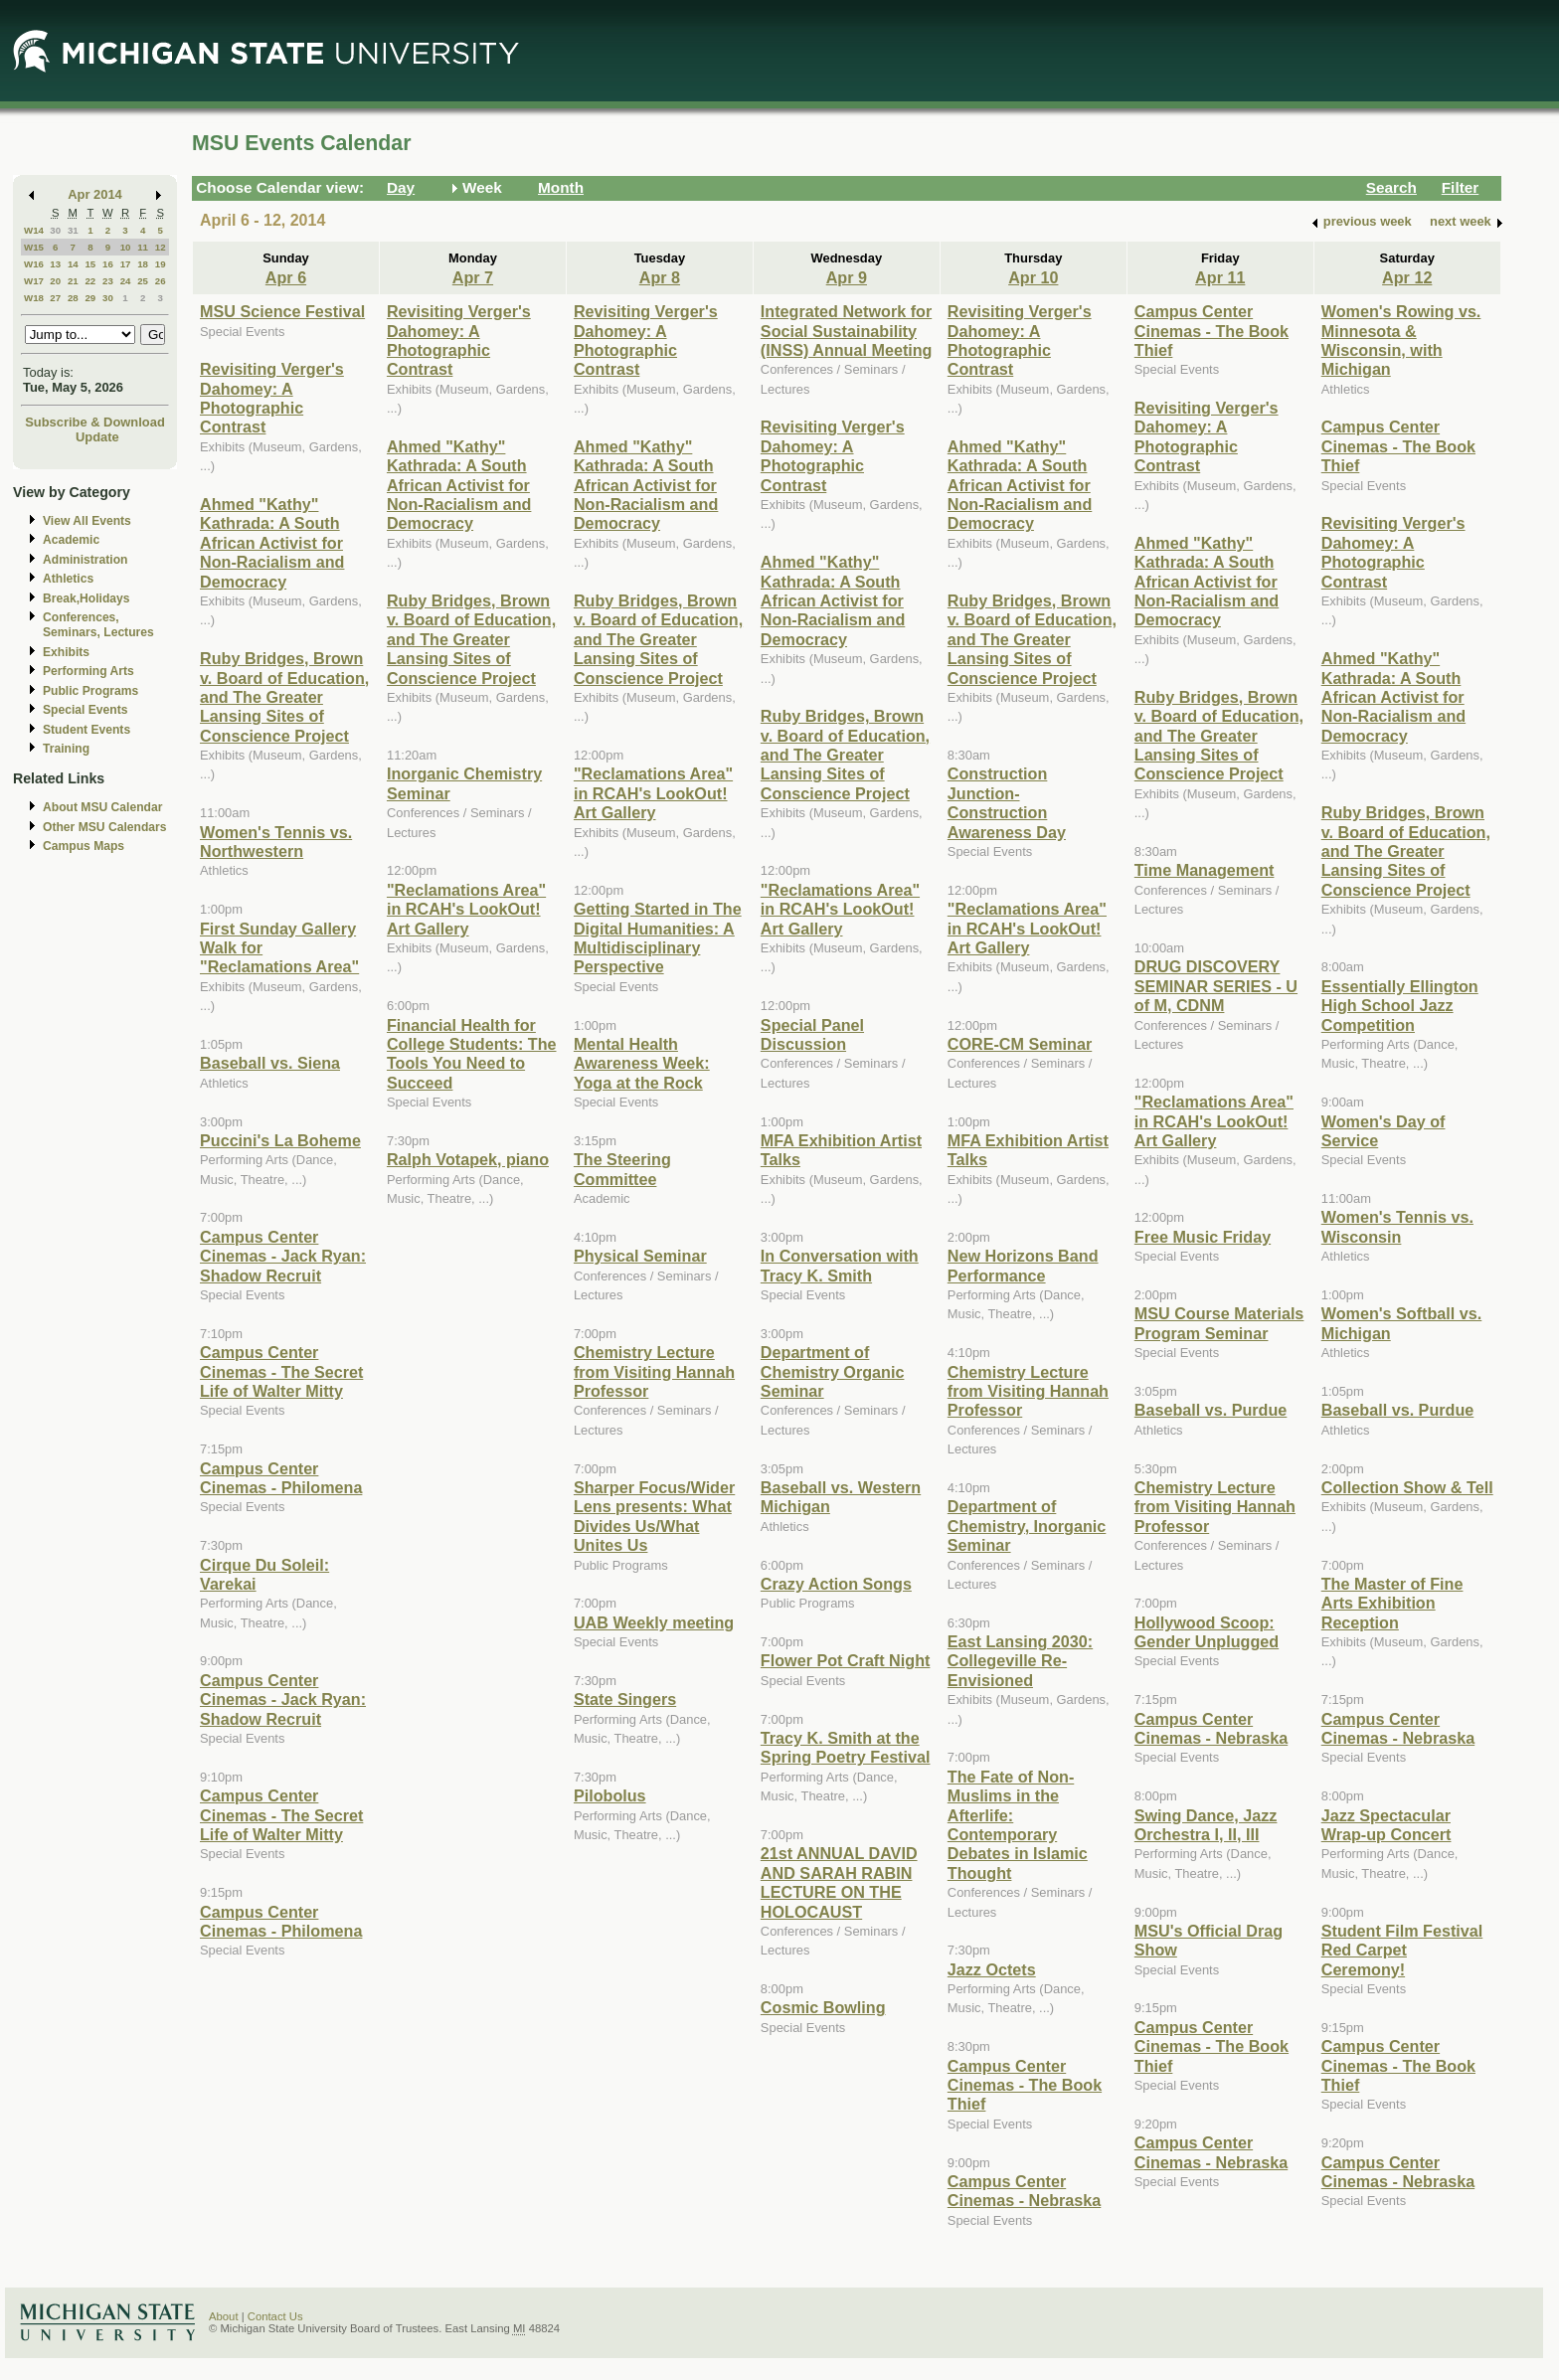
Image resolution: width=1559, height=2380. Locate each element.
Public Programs (90, 691)
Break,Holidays (86, 598)
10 (125, 247)
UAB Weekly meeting (654, 1622)
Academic (71, 540)
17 (125, 263)
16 (107, 263)
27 (55, 297)
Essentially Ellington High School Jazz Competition (1399, 1005)
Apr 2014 (95, 194)
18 (142, 263)
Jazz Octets (992, 1969)
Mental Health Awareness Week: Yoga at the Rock (642, 1063)
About (224, 2316)
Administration (85, 560)
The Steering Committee (622, 1168)
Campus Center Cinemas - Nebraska (1024, 2190)
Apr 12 (1407, 277)
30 (55, 230)
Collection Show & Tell (1407, 1487)
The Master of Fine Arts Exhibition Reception (1392, 1603)
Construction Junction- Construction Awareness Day (1007, 802)
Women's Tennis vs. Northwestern (276, 841)
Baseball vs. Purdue (1211, 1410)
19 (160, 263)
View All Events (87, 521)
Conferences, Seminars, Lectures (98, 624)
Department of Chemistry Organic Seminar (833, 1371)
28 (73, 297)
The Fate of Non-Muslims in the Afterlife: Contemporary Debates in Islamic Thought (1018, 1825)
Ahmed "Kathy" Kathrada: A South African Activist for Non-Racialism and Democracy (272, 543)
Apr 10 (1033, 277)
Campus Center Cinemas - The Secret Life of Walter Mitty (281, 1371)
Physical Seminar (640, 1256)
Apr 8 (659, 277)
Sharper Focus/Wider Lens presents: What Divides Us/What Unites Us (654, 1516)
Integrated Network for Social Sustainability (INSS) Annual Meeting (847, 330)
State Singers (625, 1699)
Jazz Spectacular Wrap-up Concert (1386, 1824)
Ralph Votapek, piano (468, 1159)
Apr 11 (1220, 277)
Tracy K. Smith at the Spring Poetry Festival (846, 1747)
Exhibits (66, 652)
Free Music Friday (1202, 1237)
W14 (34, 230)
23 (107, 280)
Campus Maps (83, 846)
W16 (34, 263)
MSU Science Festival (282, 311)
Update (97, 436)
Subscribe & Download (95, 422)
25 (142, 280)
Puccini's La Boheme (280, 1140)
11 (142, 247)
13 (55, 263)
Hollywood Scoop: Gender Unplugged (1206, 1632)
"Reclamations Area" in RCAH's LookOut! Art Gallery (466, 909)
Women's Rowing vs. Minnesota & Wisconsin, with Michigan (1401, 340)
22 (90, 280)
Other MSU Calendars (105, 827)
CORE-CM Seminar (1020, 1044)
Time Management (1204, 870)
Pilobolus (610, 1795)
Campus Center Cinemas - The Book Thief (1025, 2085)
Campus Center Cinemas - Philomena (281, 1477)
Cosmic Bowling (823, 2007)
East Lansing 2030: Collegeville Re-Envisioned (1020, 1660)
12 (160, 247)
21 (73, 280)
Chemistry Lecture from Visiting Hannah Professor (654, 1371)
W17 (34, 280)
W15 (34, 247)
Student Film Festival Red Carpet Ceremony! (1402, 1950)
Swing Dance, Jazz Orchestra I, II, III (1206, 1824)
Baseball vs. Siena (270, 1063)
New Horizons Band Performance (1023, 1265)
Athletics (68, 579)
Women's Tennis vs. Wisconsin (1397, 1226)
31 (73, 230)
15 (90, 263)
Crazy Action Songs (836, 1584)
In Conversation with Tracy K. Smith (840, 1265)
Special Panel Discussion (812, 1034)
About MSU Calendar (102, 807)
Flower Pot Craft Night (846, 1660)
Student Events (86, 730)
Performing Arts (88, 671)
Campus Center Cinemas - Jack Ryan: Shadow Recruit (283, 1256)
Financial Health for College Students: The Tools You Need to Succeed (472, 1054)
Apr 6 (285, 277)
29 (90, 297)
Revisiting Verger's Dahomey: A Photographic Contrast (272, 397)
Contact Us (275, 2316)
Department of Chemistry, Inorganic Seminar (1027, 1525)
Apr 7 (472, 277)
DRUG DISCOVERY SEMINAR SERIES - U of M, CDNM (1216, 985)
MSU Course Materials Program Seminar (1219, 1322)
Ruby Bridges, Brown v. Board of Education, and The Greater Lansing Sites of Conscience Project (284, 697)
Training (66, 749)
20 (55, 280)
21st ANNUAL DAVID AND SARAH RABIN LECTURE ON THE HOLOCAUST (839, 1882)
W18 (34, 297)
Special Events (85, 710)
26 (160, 280)
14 (73, 263)
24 (125, 280)
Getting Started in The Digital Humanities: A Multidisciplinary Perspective (658, 937)
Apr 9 (846, 277)
